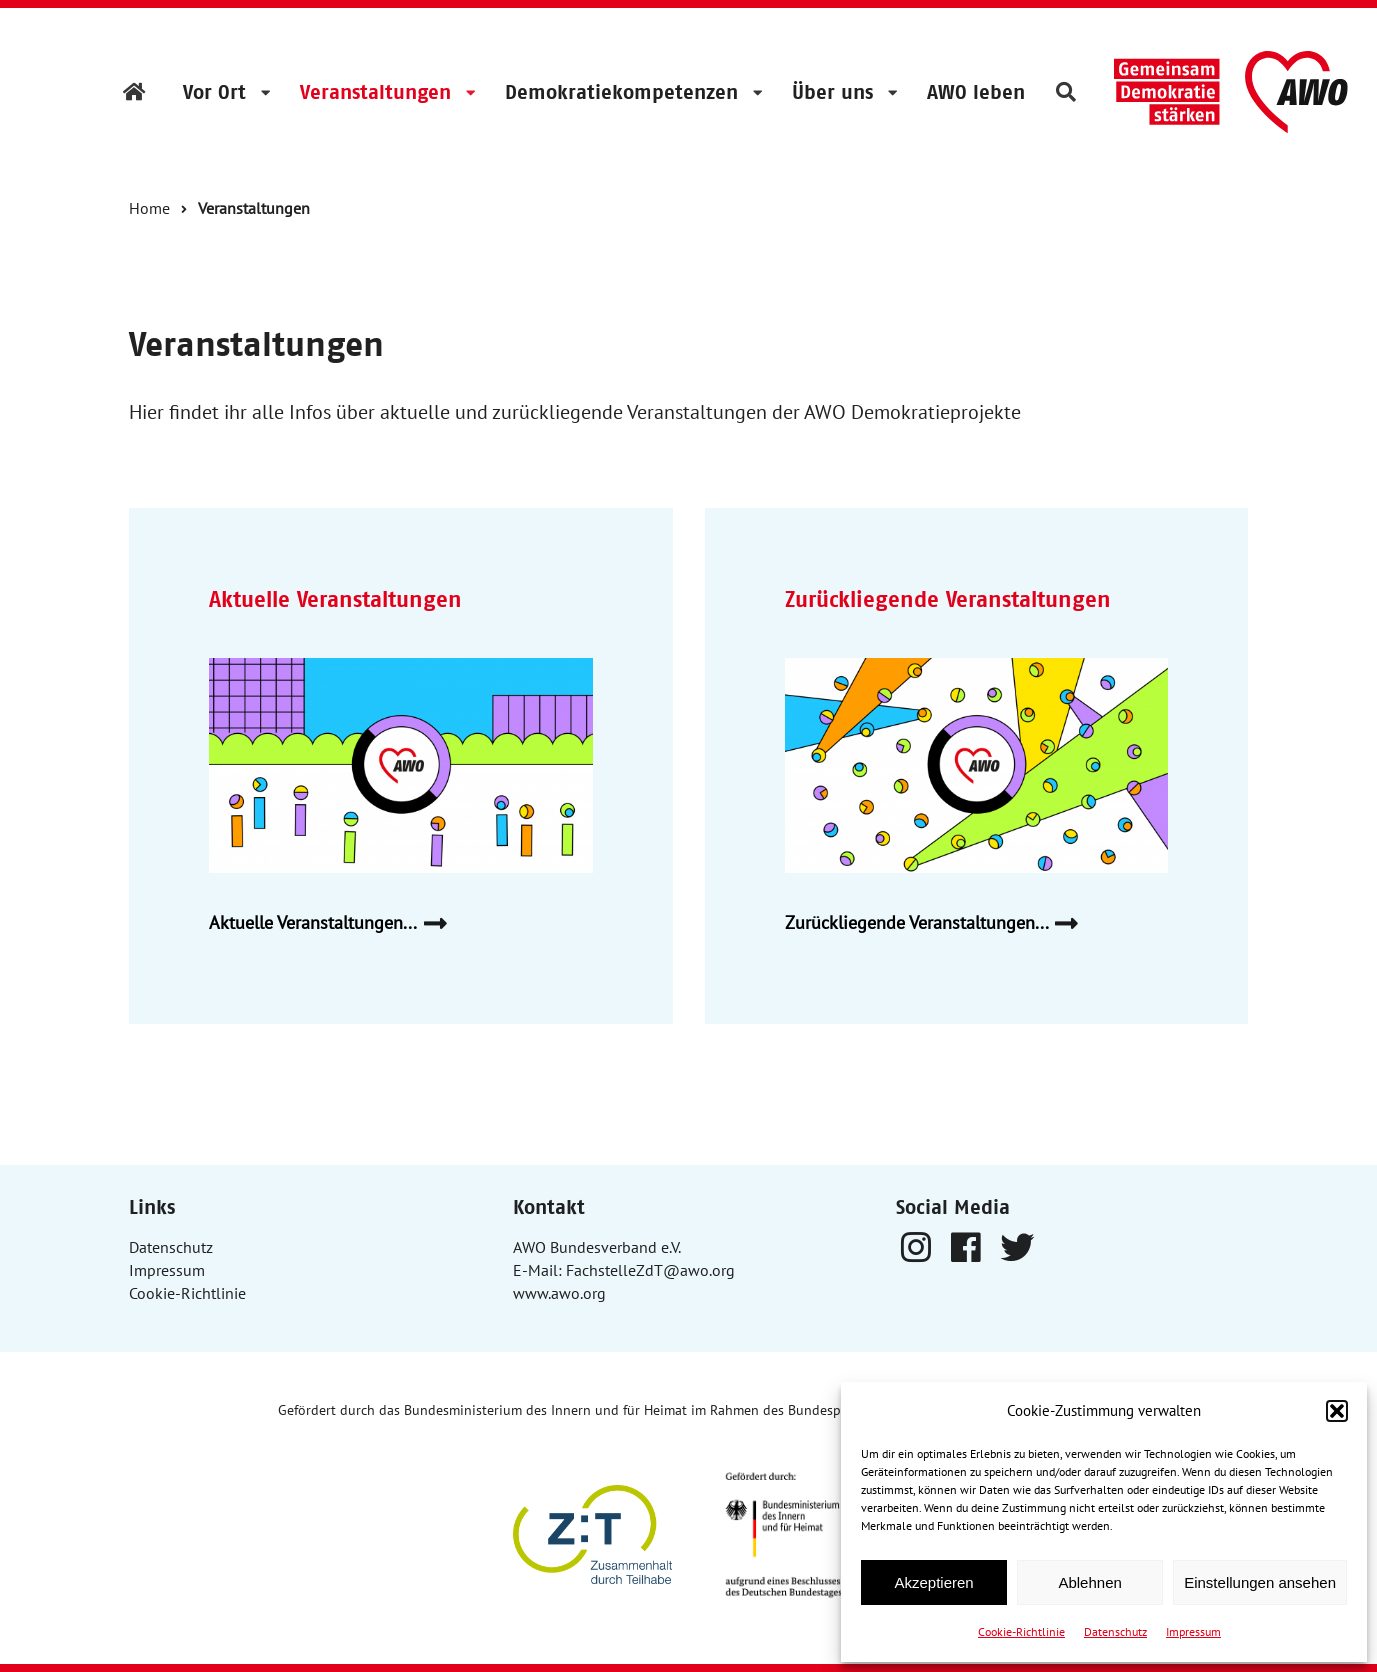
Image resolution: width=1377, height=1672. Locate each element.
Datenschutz (1115, 1631)
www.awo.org (559, 1293)
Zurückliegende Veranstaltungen (948, 599)
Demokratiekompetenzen (621, 92)
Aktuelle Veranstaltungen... (335, 923)
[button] (1337, 1411)
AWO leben (976, 92)
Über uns (832, 92)
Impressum (1193, 1631)
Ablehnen (1089, 1582)
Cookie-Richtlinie (1021, 1631)
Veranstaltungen (375, 92)
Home (149, 208)
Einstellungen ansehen (1260, 1582)
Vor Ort (214, 92)
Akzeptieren (933, 1582)
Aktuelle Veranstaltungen (335, 599)
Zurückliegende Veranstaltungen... (939, 923)
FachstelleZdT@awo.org (650, 1270)
